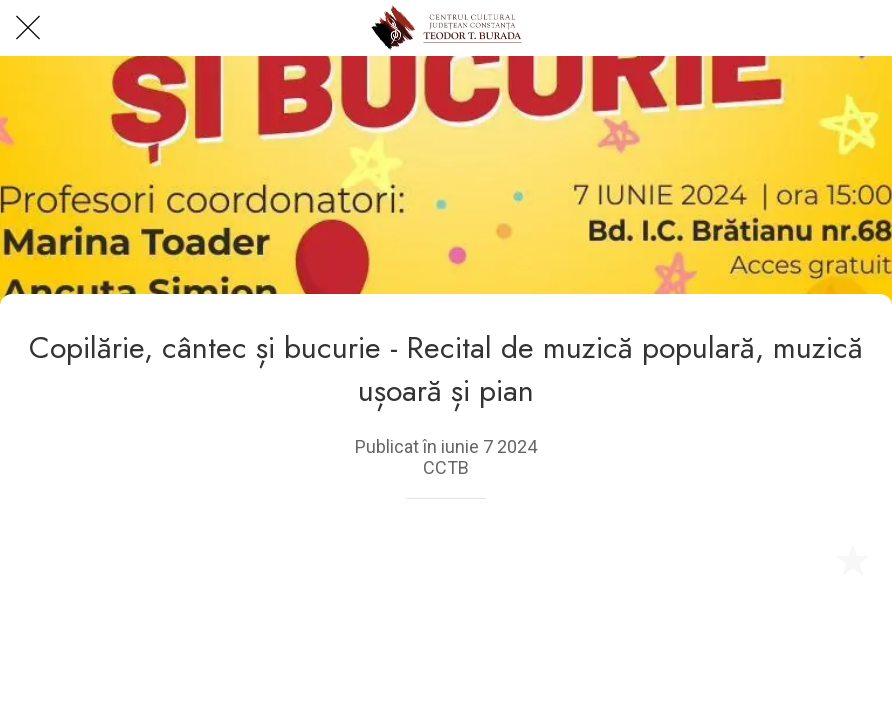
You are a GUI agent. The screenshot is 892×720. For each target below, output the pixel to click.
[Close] (28, 28)
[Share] (804, 559)
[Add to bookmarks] (852, 559)
